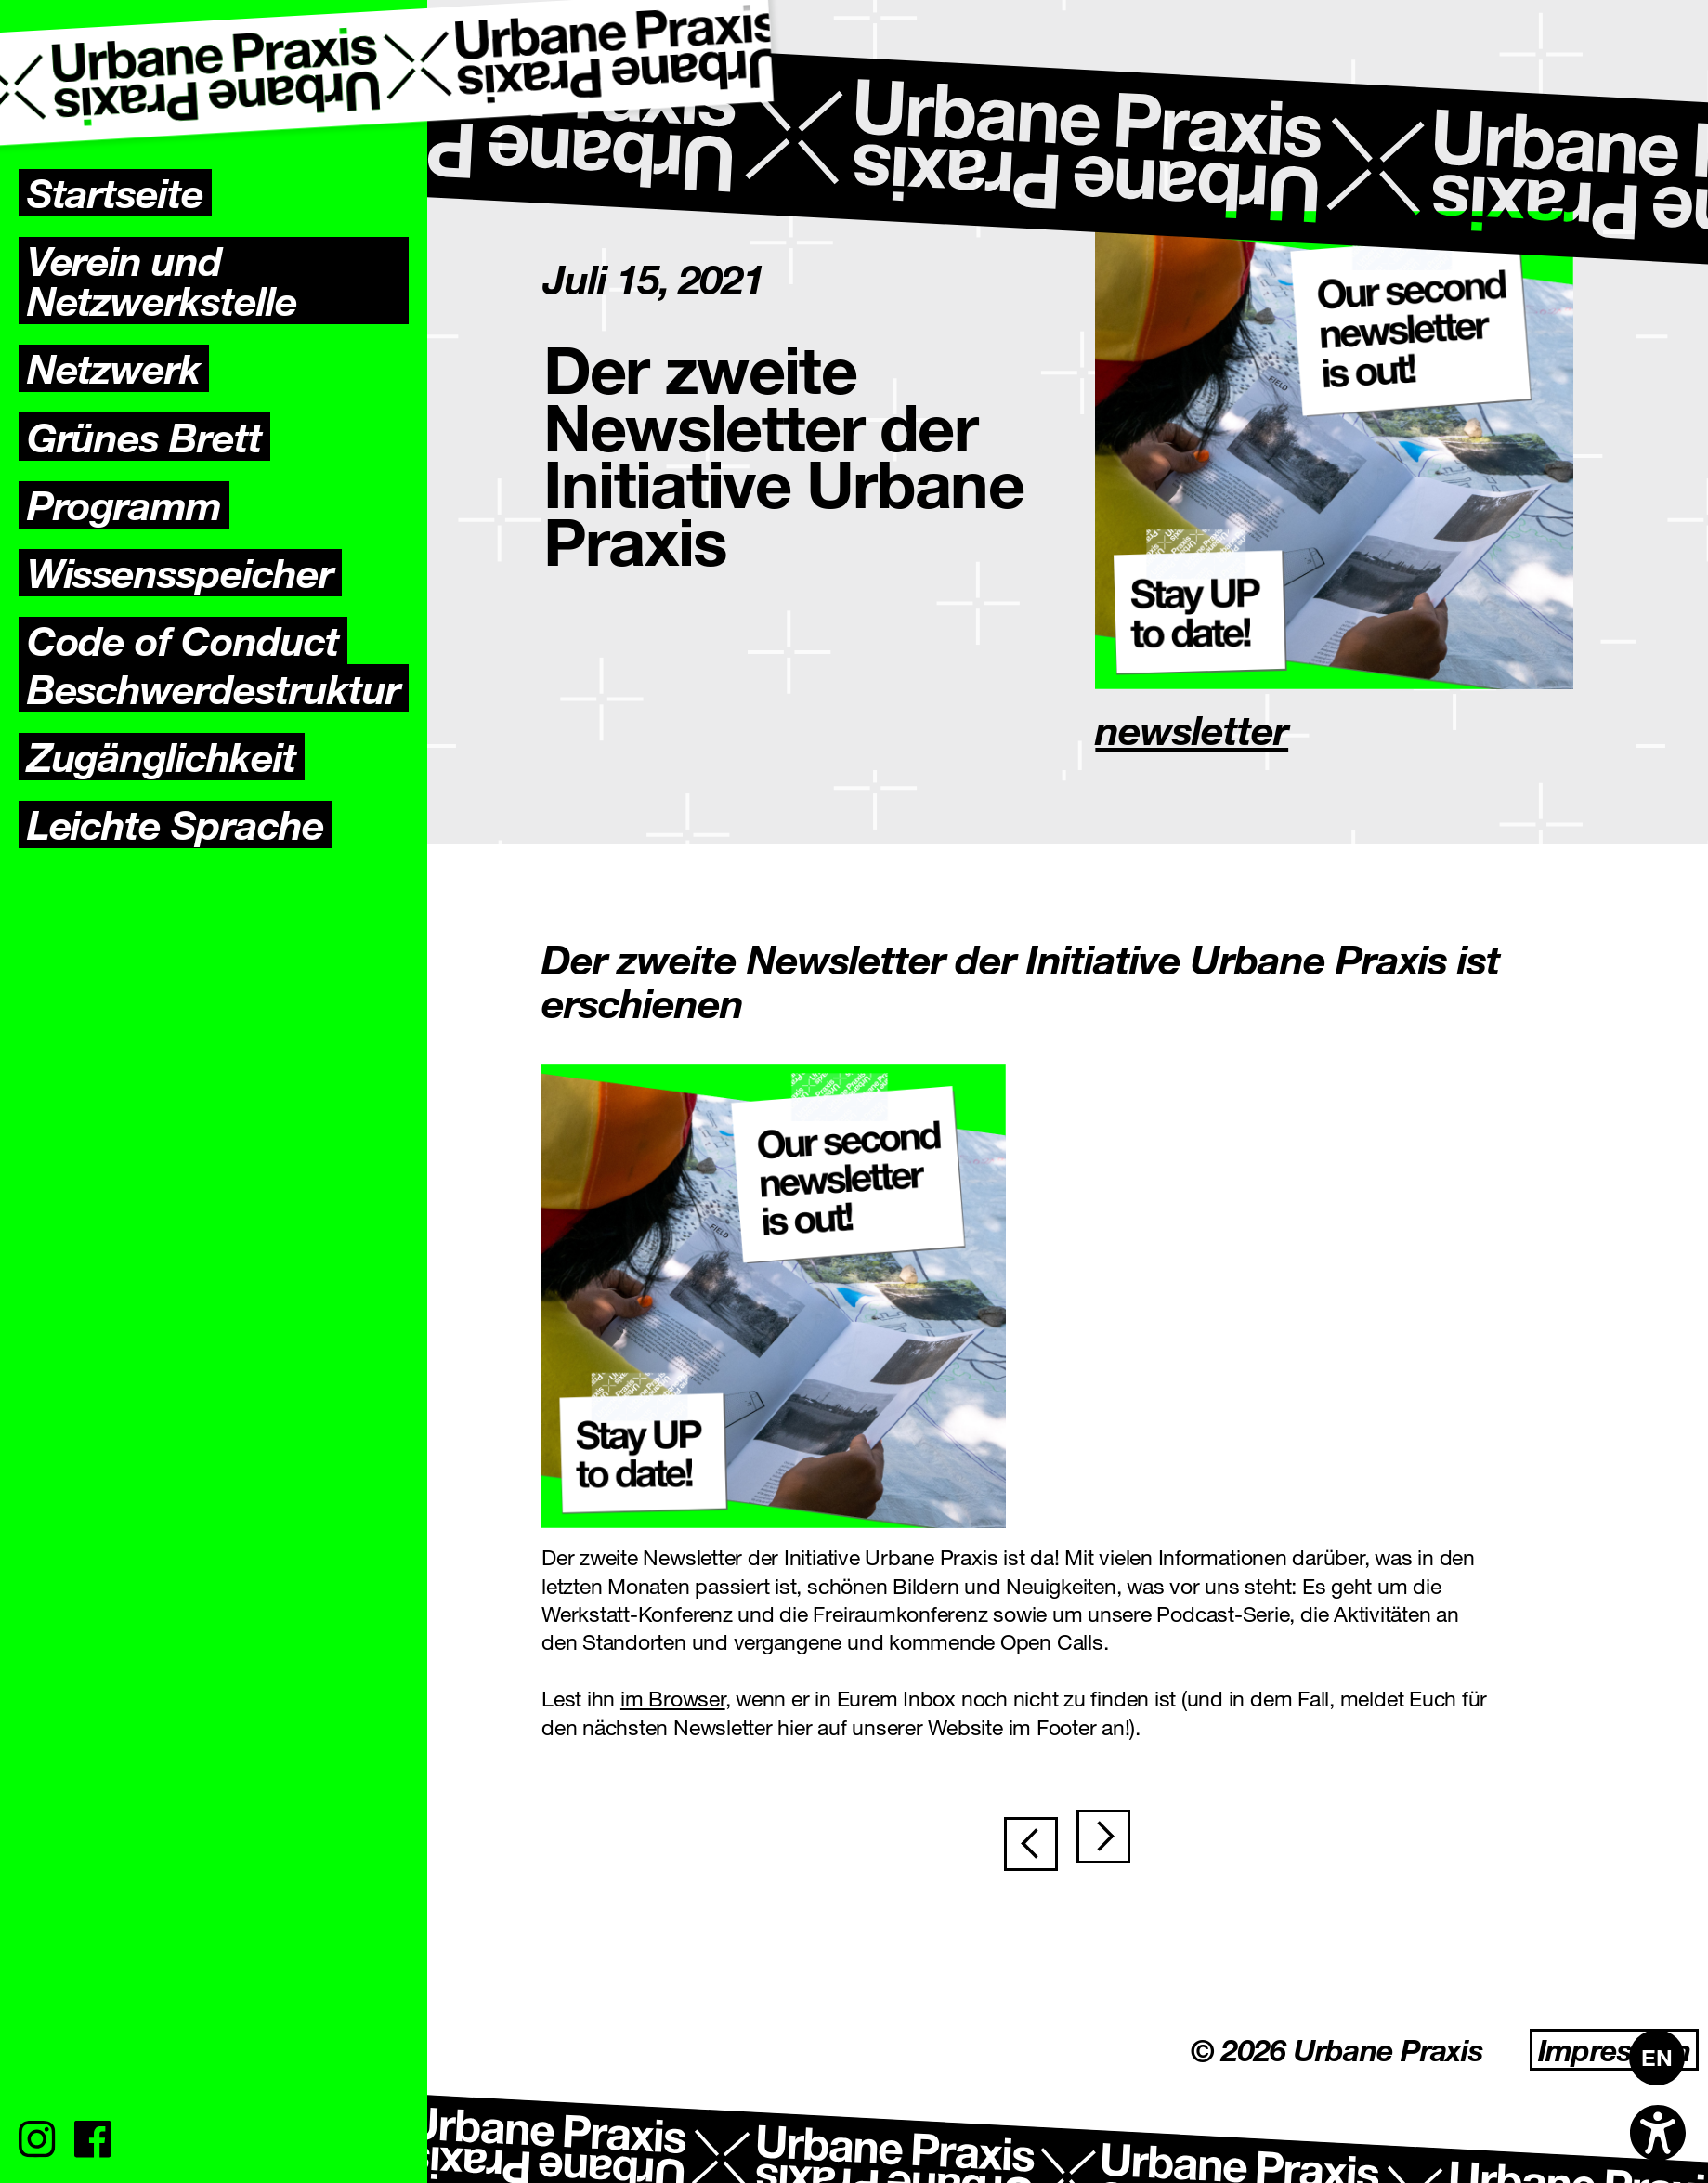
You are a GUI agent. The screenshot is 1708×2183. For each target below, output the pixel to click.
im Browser (672, 1698)
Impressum (1614, 2050)
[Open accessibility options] (1658, 2133)
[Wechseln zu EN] (1657, 2057)
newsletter (1191, 728)
